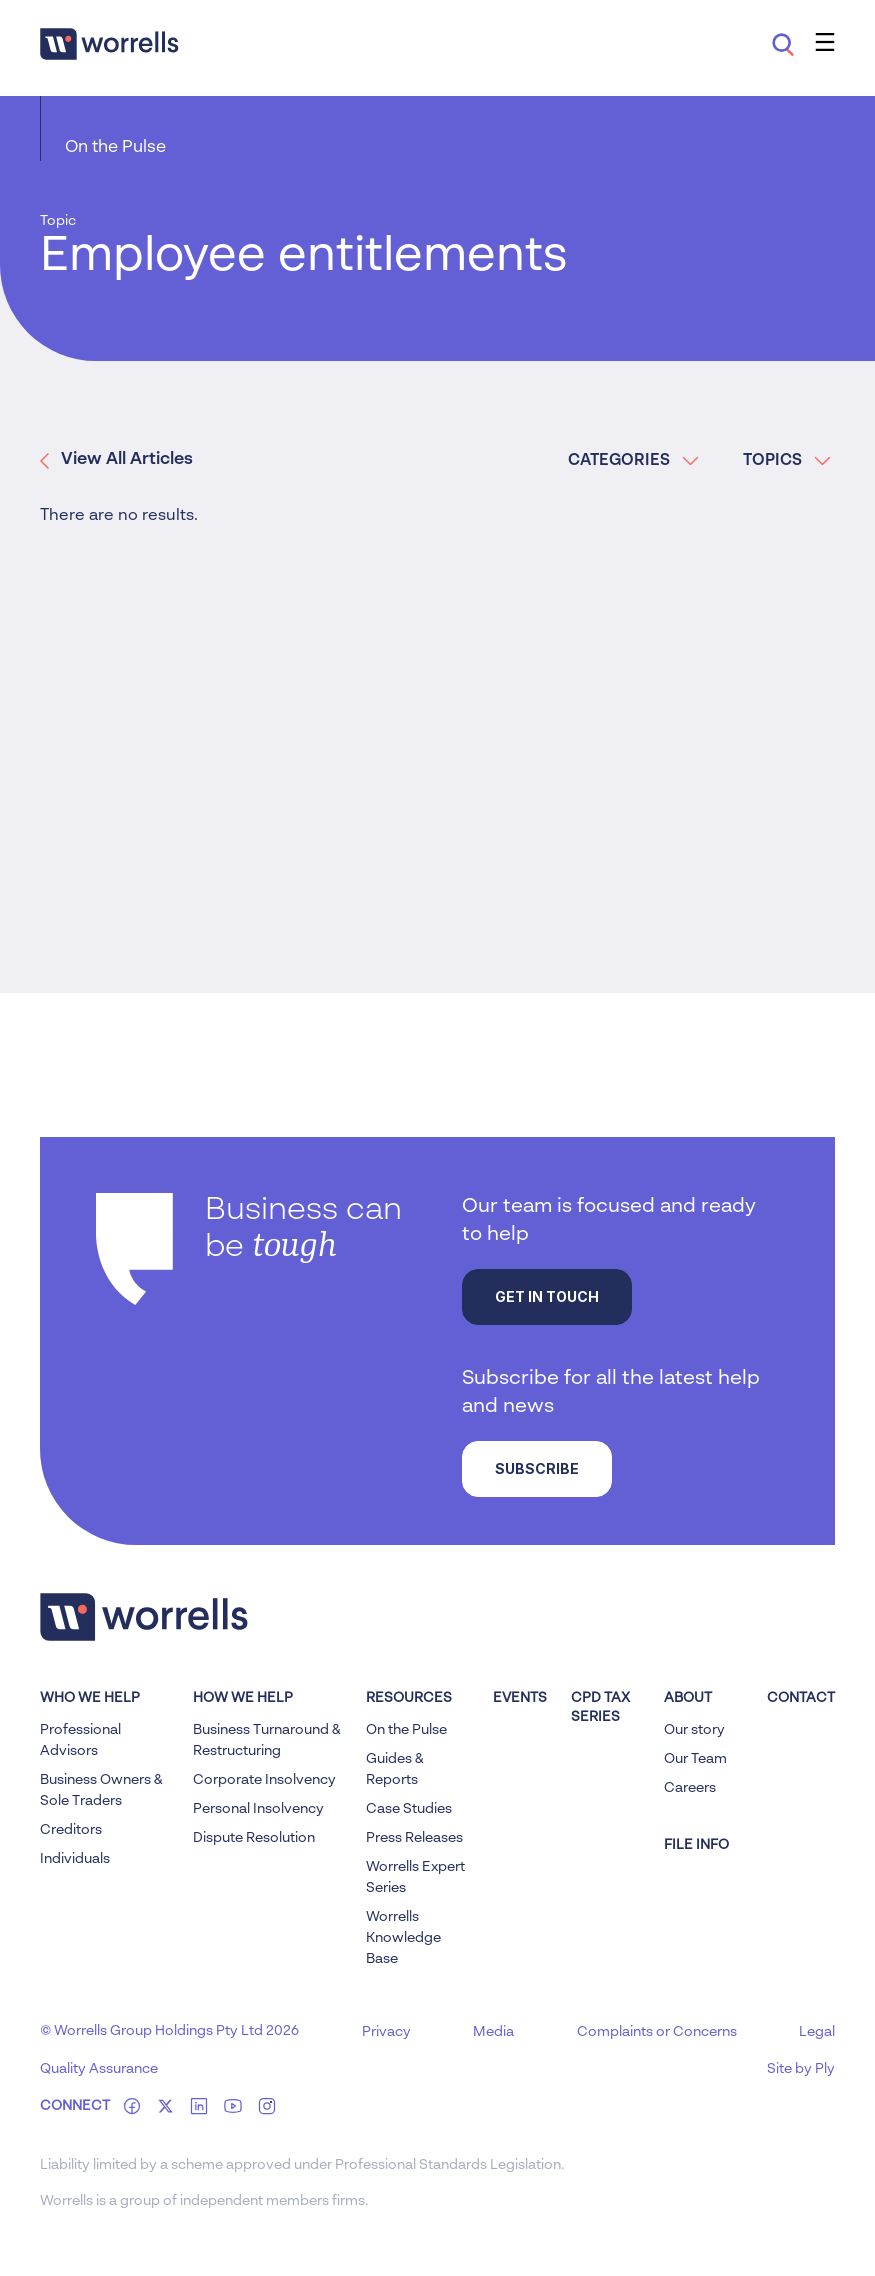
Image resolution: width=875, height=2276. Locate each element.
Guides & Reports (395, 1769)
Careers (690, 1788)
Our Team (695, 1759)
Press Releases (414, 1838)
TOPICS (786, 461)
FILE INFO (696, 1845)
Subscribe (537, 1468)
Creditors (71, 1830)
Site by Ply (801, 2069)
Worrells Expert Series (415, 1877)
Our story (694, 1730)
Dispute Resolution (254, 1838)
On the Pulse (115, 147)
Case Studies (409, 1809)
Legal (817, 2032)
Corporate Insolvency (264, 1780)
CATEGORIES (633, 461)
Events (520, 1698)
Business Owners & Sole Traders (101, 1790)
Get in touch (547, 1296)
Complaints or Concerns (657, 2032)
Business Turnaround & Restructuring (267, 1740)
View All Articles (116, 459)
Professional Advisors (80, 1740)
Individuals (75, 1859)
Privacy (386, 2032)
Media (493, 2032)
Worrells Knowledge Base (403, 1938)
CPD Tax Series (600, 1708)
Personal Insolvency (258, 1809)
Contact (801, 1698)
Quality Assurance (99, 2069)
